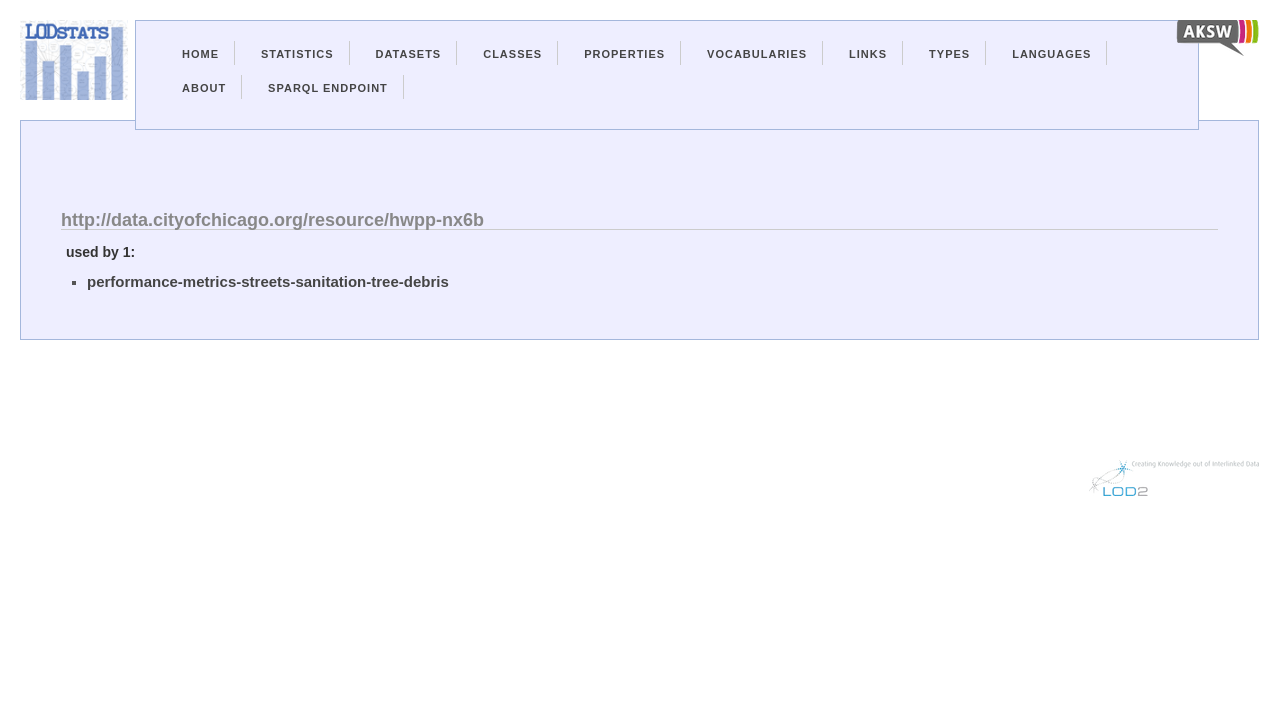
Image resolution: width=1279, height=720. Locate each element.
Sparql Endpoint (328, 88)
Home (200, 54)
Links (868, 54)
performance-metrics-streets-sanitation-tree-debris (268, 281)
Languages (1051, 54)
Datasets (409, 54)
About (204, 88)
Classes (512, 54)
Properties (624, 54)
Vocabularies (757, 54)
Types (949, 54)
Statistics (297, 54)
